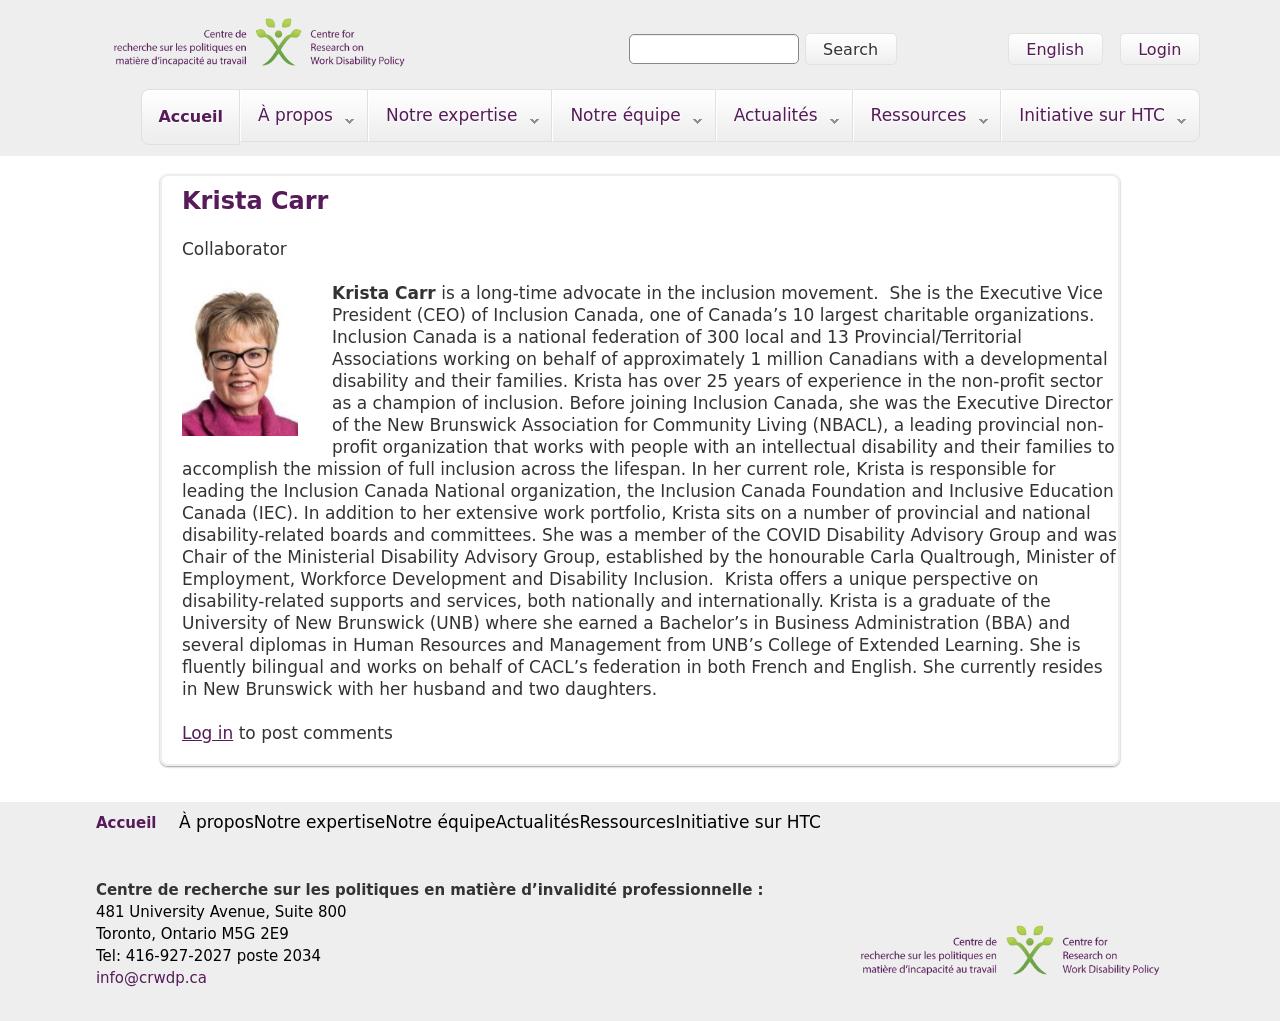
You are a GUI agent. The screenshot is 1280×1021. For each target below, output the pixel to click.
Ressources (921, 119)
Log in (207, 733)
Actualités (778, 119)
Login (1159, 49)
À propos (297, 119)
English (1055, 49)
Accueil (190, 116)
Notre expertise (454, 119)
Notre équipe (627, 119)
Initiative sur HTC (1094, 119)
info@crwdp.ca (151, 978)
